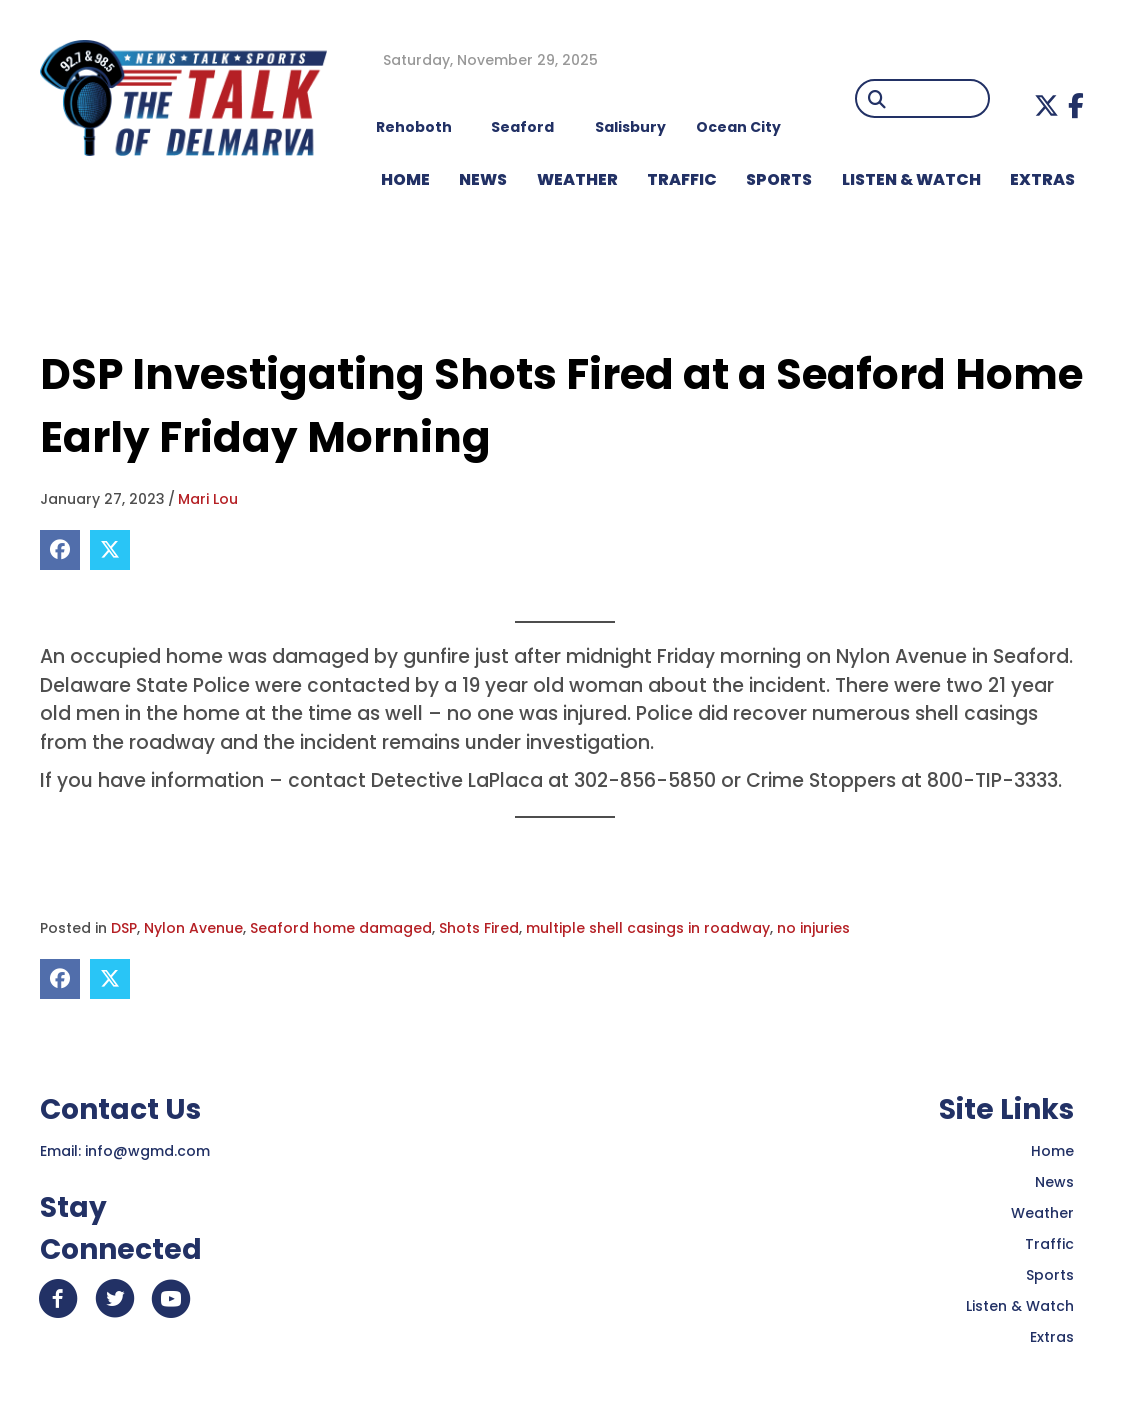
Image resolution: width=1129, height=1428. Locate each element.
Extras (1052, 1337)
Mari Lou (208, 499)
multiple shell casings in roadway (648, 928)
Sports (779, 179)
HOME (405, 179)
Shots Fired (479, 928)
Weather (1042, 1213)
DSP (124, 928)
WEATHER (577, 179)
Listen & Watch (1020, 1306)
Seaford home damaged (341, 928)
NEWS (483, 179)
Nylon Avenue (193, 928)
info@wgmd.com (147, 1151)
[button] (1046, 105)
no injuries (813, 928)
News (1054, 1182)
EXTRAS (1042, 179)
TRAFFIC (682, 179)
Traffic (1049, 1244)
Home (1052, 1151)
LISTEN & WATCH (911, 179)
